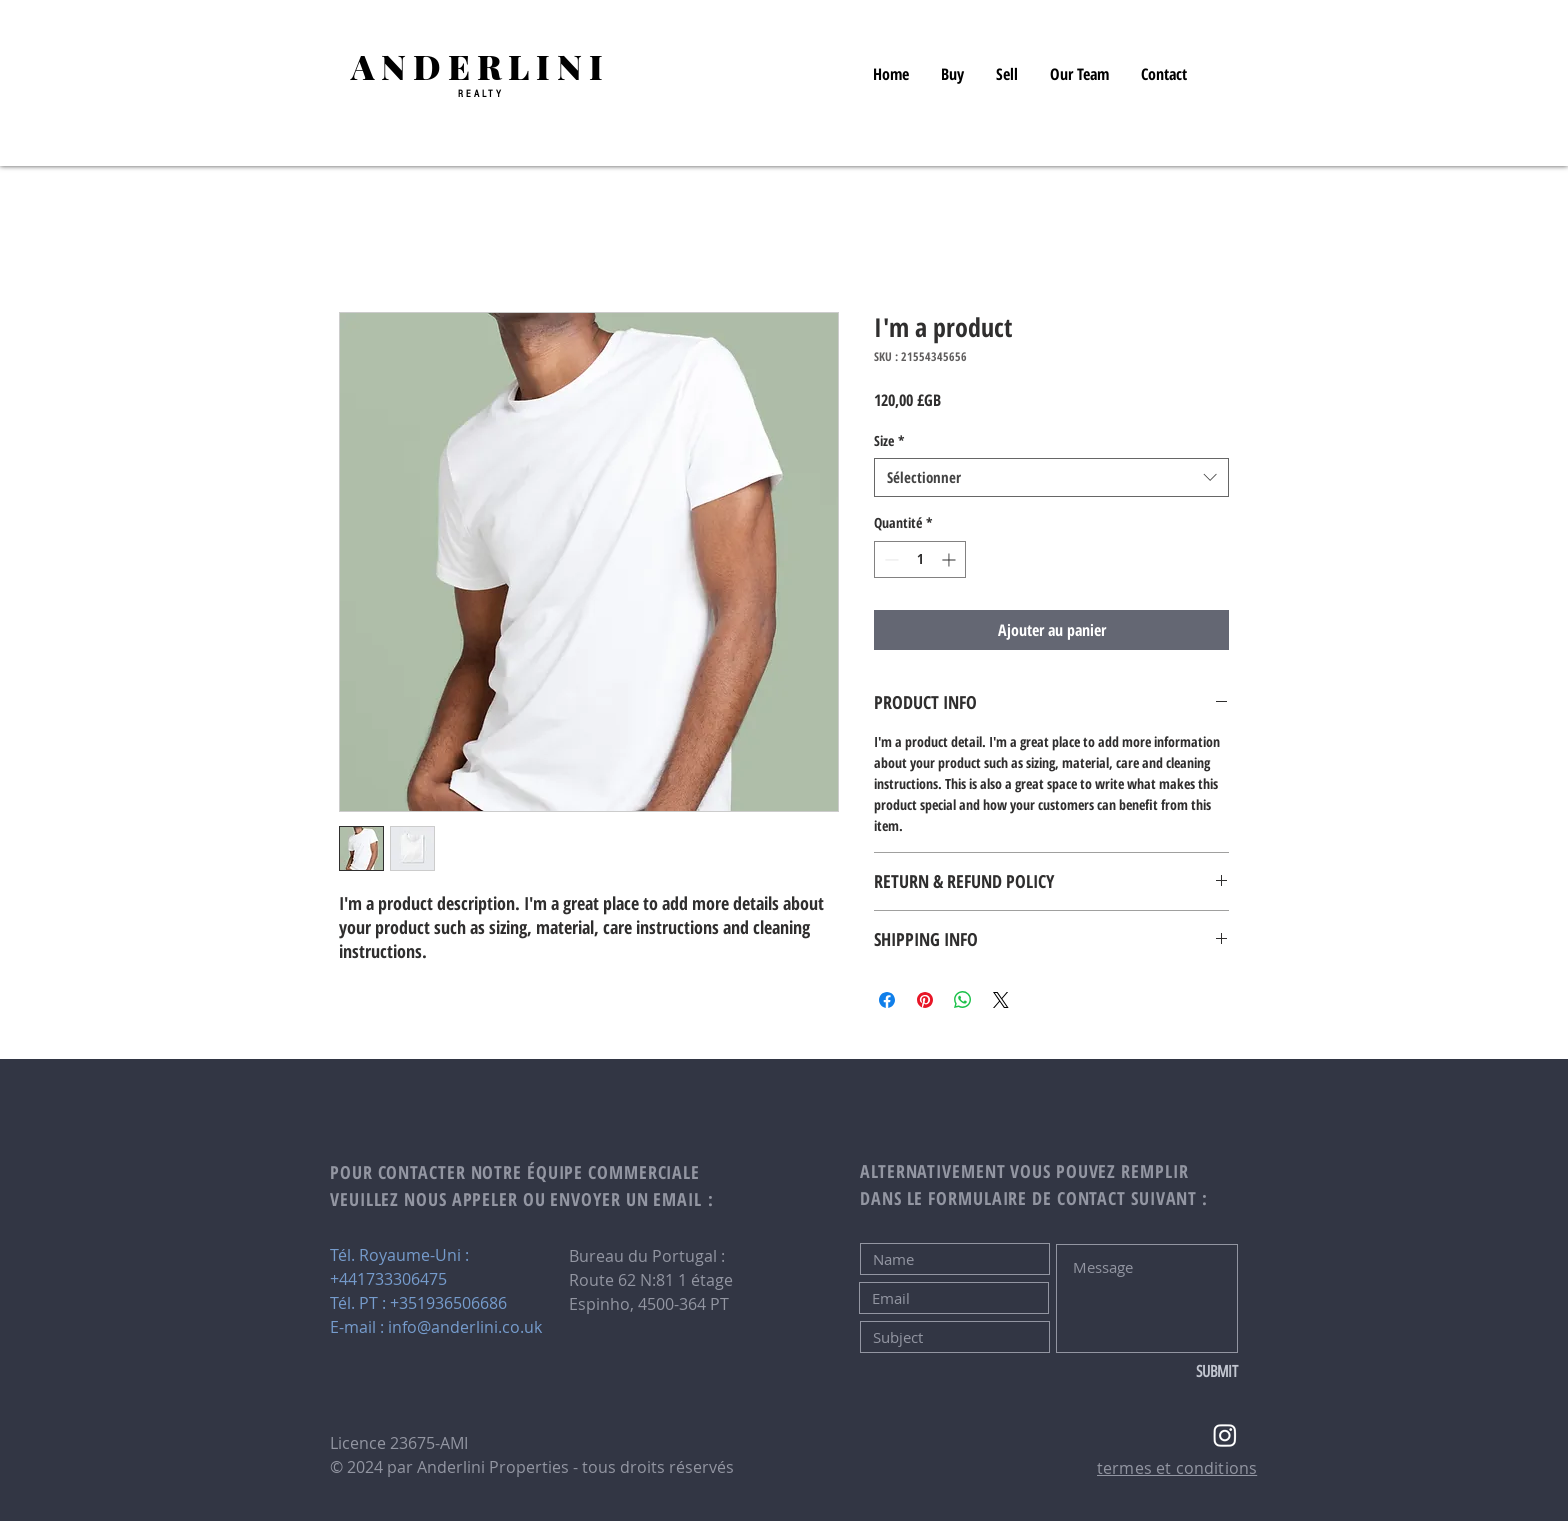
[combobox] (1051, 477)
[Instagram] (1225, 1435)
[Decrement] (889, 559)
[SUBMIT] (1171, 1372)
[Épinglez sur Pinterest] (925, 1000)
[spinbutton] (920, 559)
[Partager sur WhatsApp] (963, 1000)
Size (889, 440)
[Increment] (950, 559)
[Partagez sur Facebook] (887, 1000)
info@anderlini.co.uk (465, 1327)
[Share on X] (1001, 1000)
